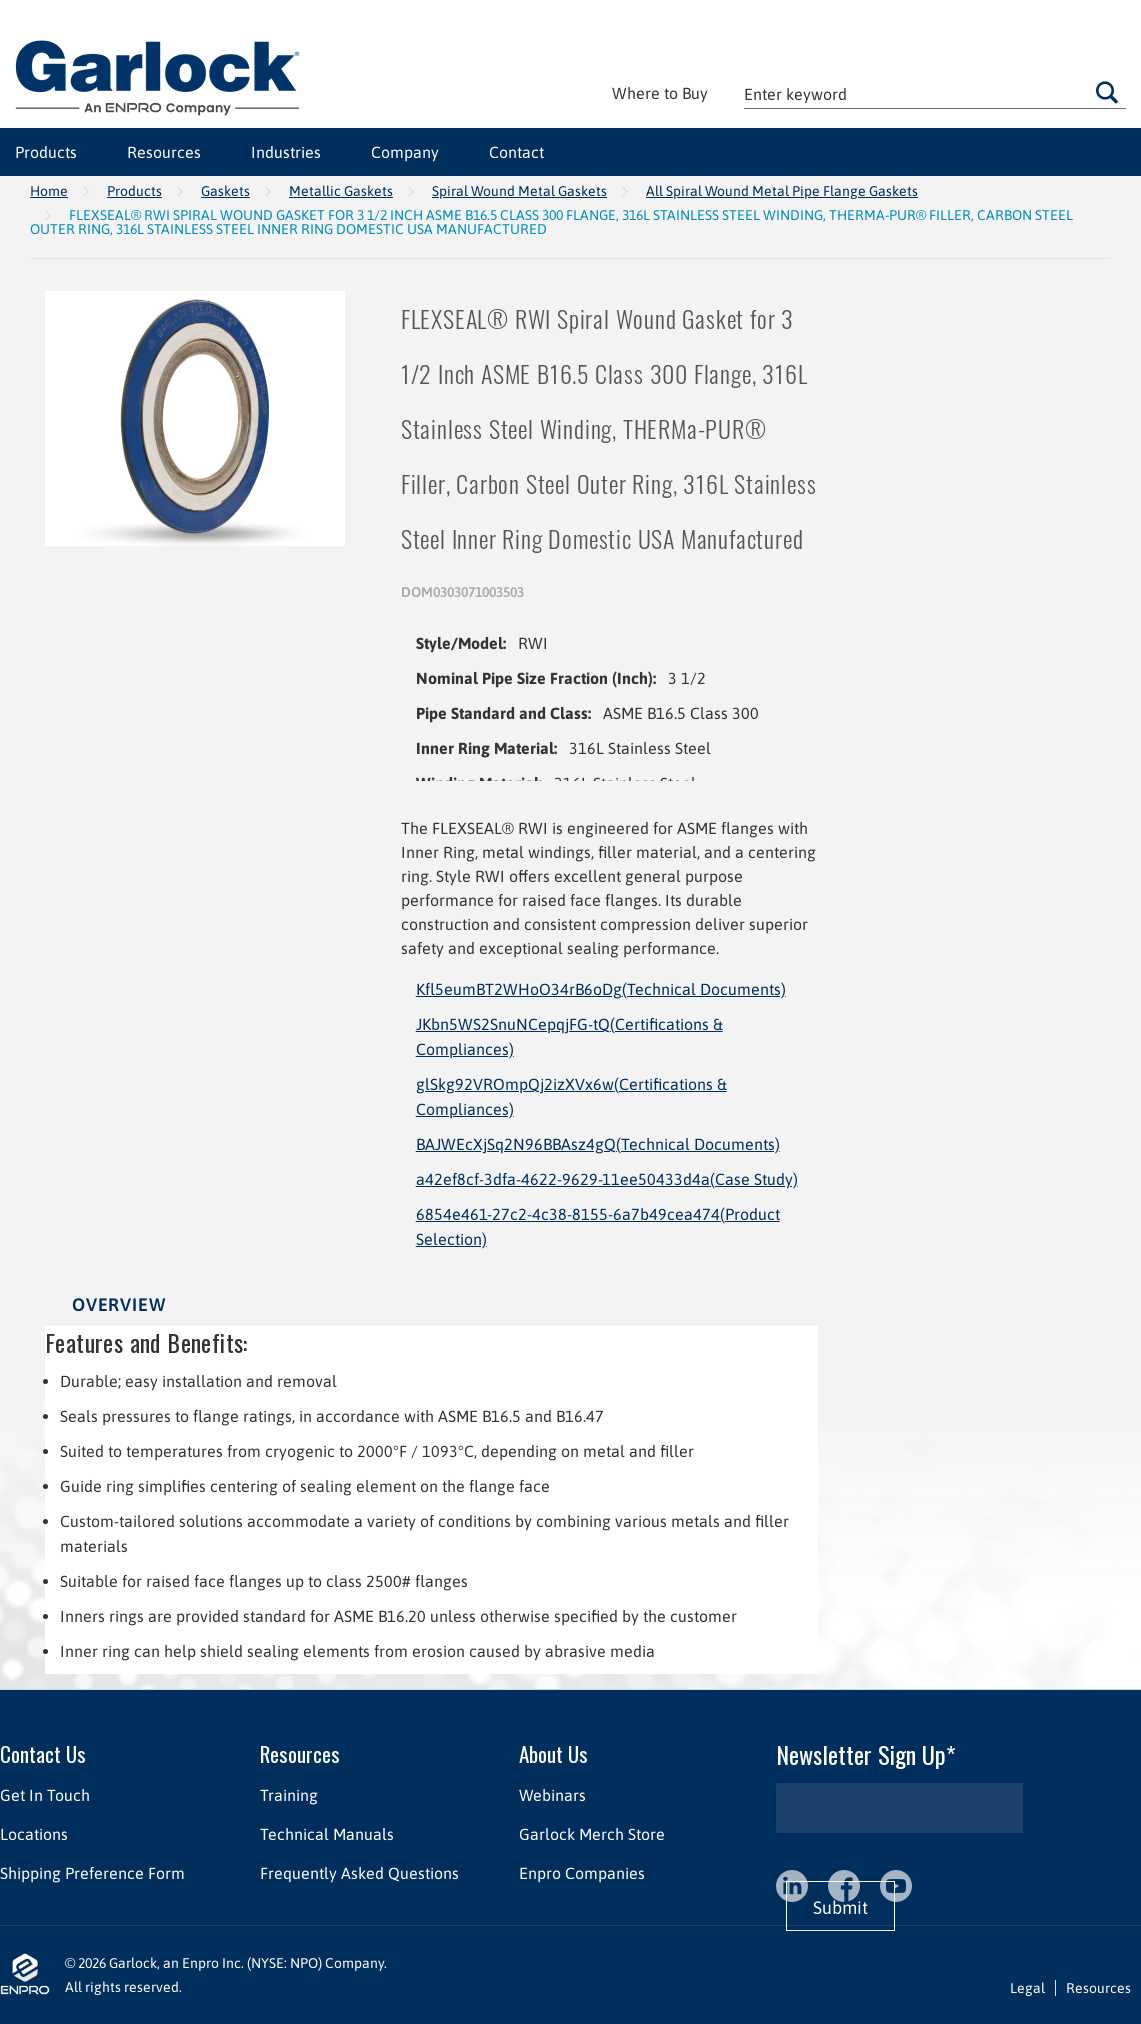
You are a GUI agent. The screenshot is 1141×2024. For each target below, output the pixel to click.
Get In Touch (45, 1795)
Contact (516, 152)
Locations (34, 1834)
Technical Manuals (327, 1834)
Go (1107, 92)
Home (49, 191)
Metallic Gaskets (341, 191)
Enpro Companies (582, 1873)
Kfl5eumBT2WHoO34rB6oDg (601, 989)
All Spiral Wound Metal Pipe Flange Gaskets (782, 191)
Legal (1027, 1988)
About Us (553, 1753)
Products (46, 152)
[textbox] (935, 93)
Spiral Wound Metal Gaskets (519, 191)
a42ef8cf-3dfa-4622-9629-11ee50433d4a (607, 1179)
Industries (286, 152)
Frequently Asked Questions (359, 1873)
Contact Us (43, 1753)
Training (289, 1795)
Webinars (552, 1795)
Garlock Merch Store (592, 1834)
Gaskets (225, 191)
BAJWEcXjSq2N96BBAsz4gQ (598, 1144)
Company (405, 152)
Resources (164, 152)
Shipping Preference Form (92, 1873)
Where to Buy (660, 93)
